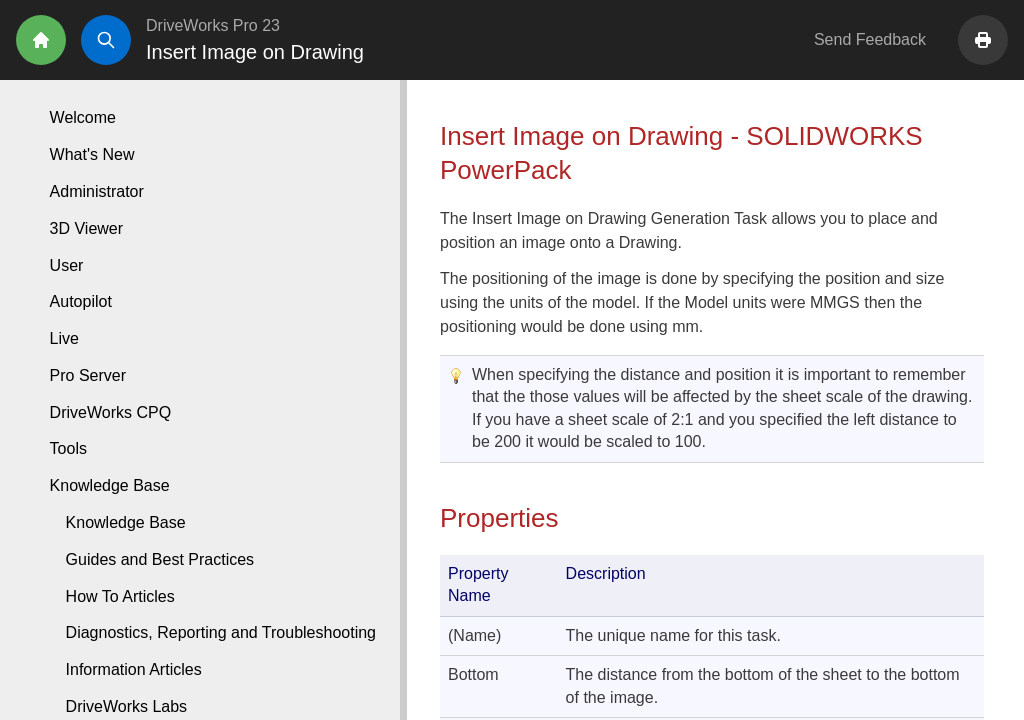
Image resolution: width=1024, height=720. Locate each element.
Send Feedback (870, 39)
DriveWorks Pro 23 (213, 25)
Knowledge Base (126, 522)
